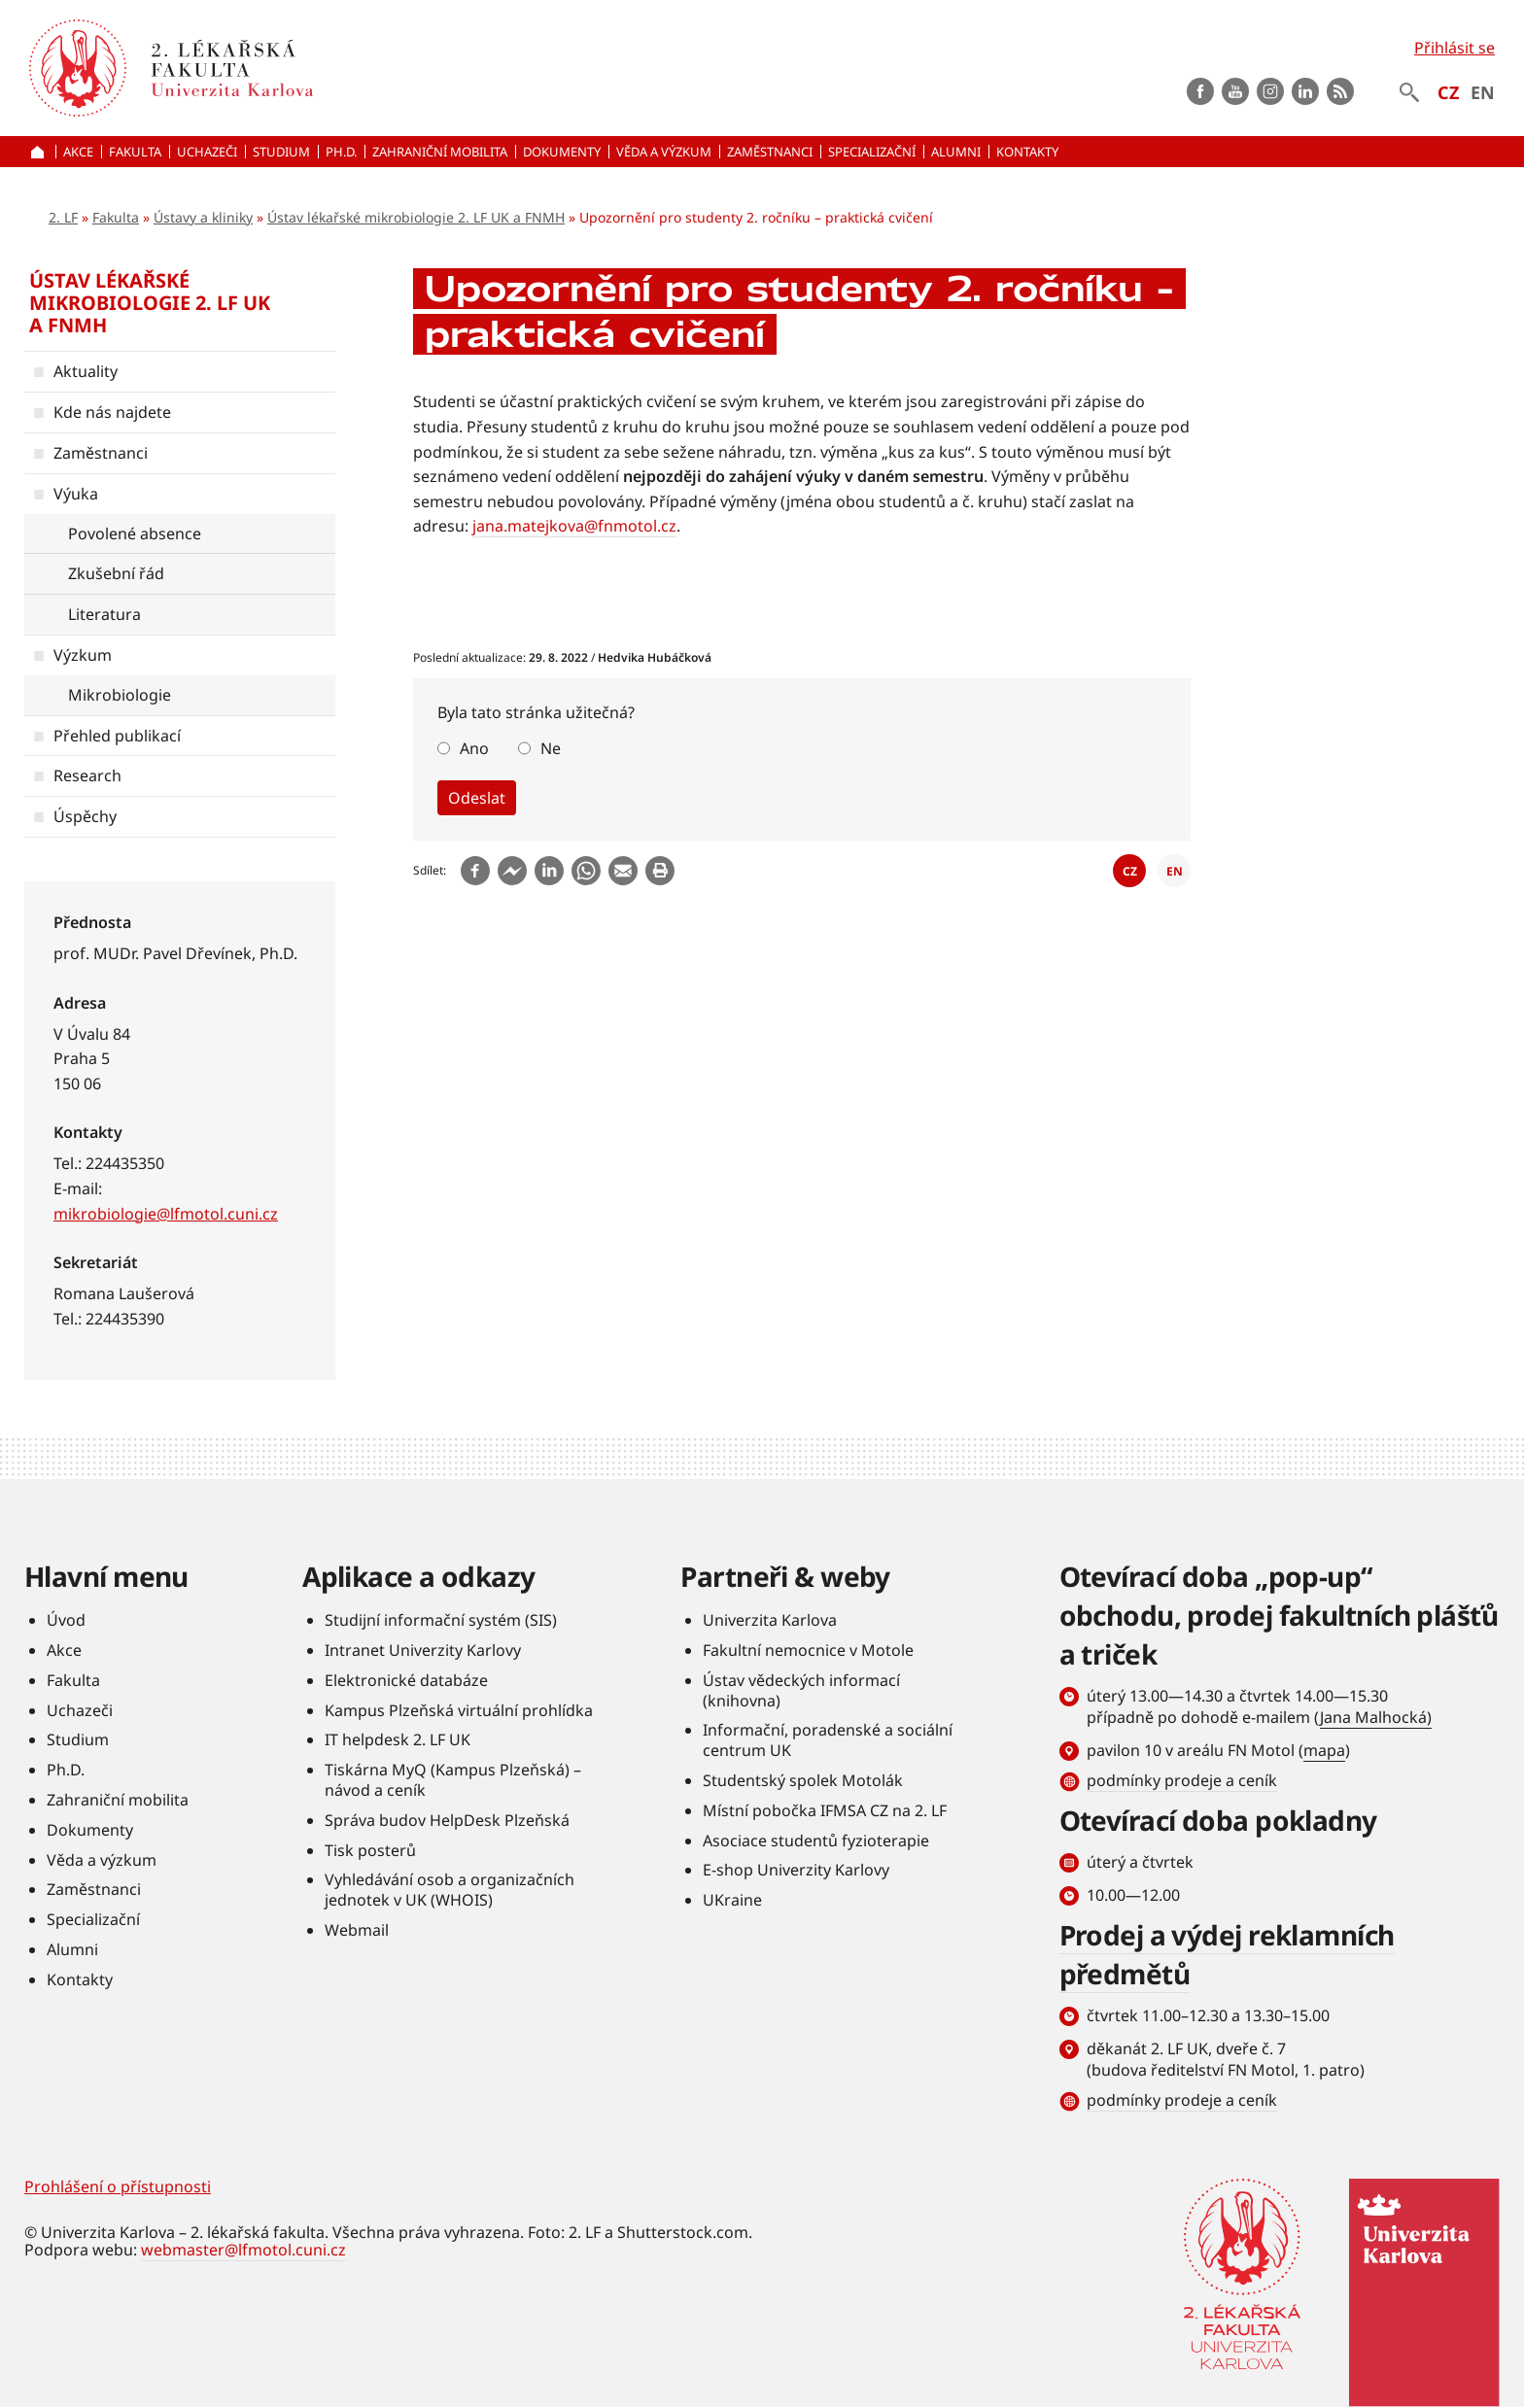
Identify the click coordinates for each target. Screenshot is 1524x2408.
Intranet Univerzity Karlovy (423, 1650)
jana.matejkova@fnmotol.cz (574, 525)
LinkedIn (1305, 91)
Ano (474, 748)
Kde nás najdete (112, 412)
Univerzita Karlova (770, 1620)
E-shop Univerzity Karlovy (796, 1869)
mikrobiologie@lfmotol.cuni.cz (165, 1213)
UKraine (732, 1899)
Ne (550, 748)
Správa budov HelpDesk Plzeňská (447, 1820)
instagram (1270, 91)
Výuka (75, 493)
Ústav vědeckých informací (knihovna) (801, 1690)
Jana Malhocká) (1376, 1717)
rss (1340, 91)
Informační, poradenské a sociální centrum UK (827, 1740)
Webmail (357, 1930)
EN (1483, 92)
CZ (1448, 92)
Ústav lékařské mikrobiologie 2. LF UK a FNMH (416, 217)
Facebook (1200, 91)
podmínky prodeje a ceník (1182, 1780)
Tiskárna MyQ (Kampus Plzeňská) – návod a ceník (453, 1780)
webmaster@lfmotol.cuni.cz (243, 2249)
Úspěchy (85, 816)
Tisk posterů (370, 1850)
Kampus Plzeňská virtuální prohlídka (459, 1710)
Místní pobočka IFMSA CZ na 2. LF (825, 1810)
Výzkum (82, 655)
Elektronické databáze (406, 1680)
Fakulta (115, 217)
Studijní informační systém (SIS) (441, 1620)
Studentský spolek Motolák (803, 1780)
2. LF (63, 217)
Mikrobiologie (119, 694)
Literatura (104, 614)
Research (87, 775)
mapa (1324, 1750)
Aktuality (85, 371)
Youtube (1235, 91)
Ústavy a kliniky (203, 217)
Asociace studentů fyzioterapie (816, 1840)
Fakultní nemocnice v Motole (808, 1650)
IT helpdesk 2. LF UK (397, 1739)
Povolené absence (134, 533)
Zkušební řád (116, 573)
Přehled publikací (117, 735)
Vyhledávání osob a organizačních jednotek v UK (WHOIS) (449, 1889)
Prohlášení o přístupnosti (117, 2186)
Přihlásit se (1454, 47)
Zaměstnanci (100, 453)
